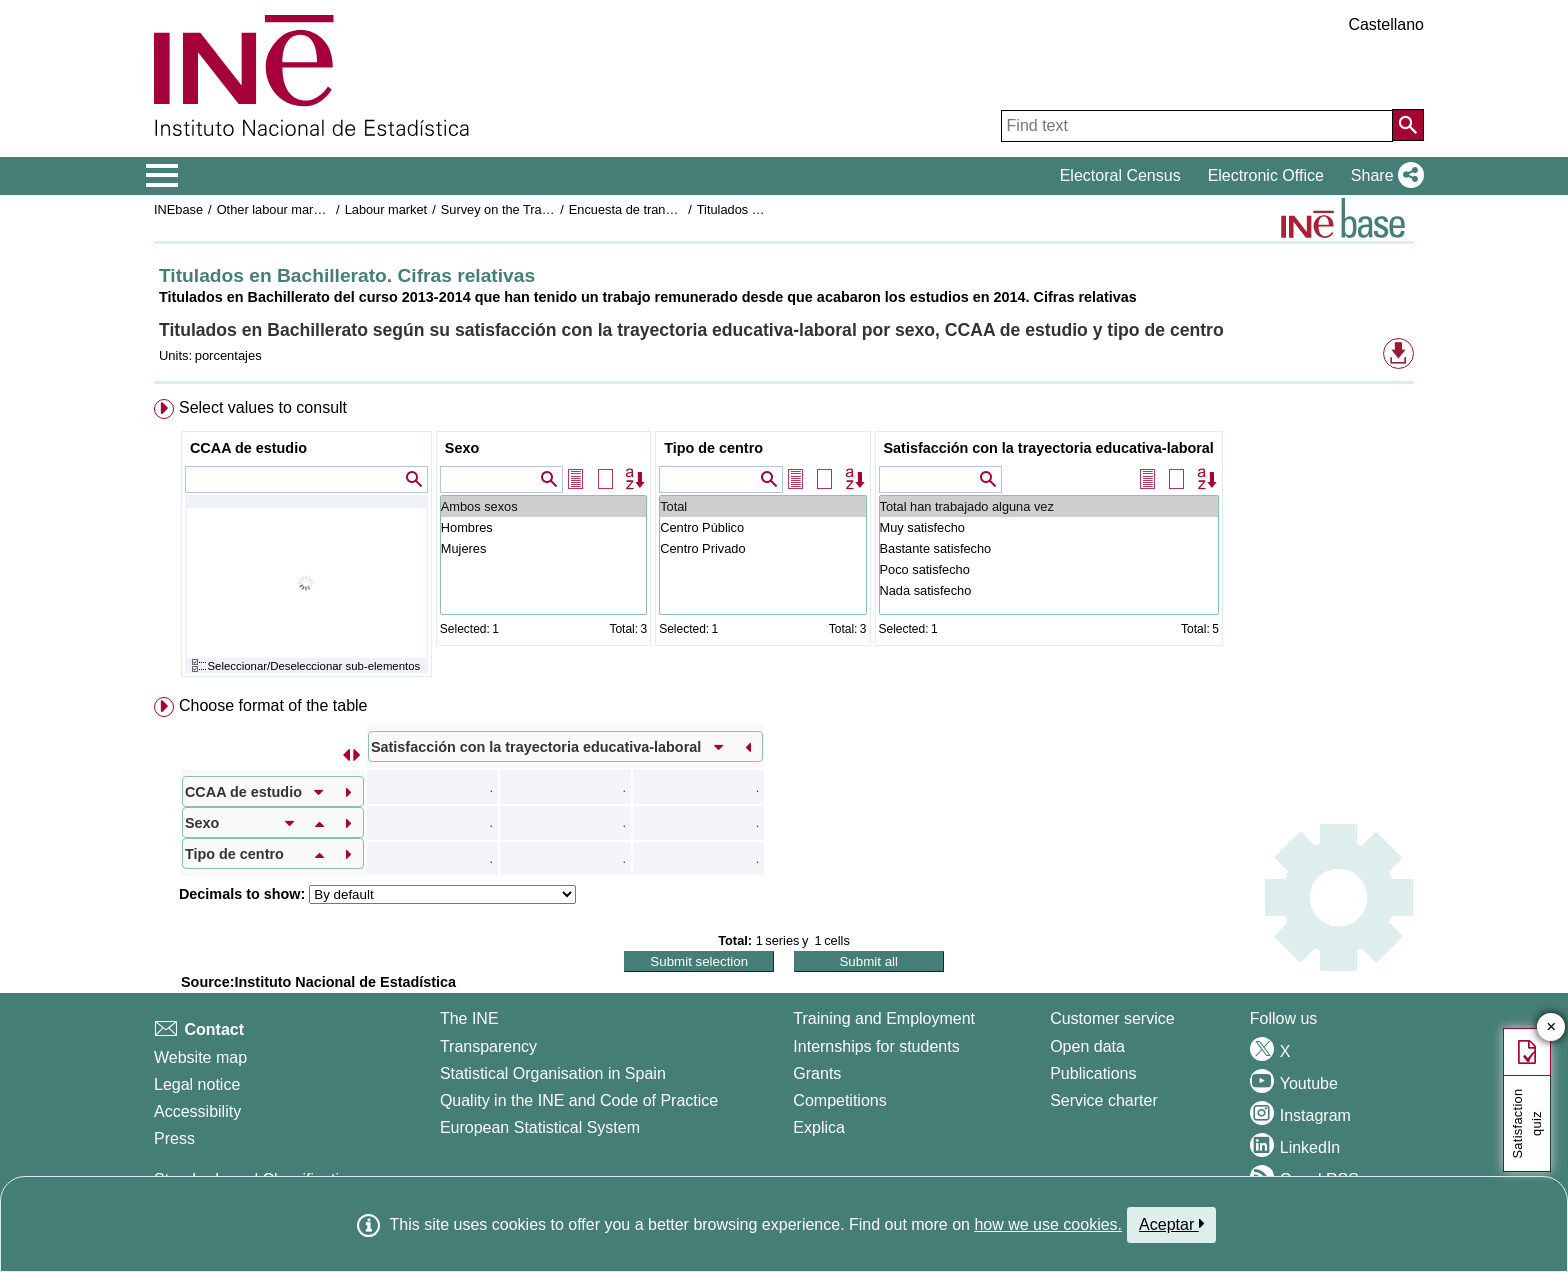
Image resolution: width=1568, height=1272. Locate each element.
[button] (1383, 176)
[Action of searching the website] (1408, 125)
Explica (819, 1127)
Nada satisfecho (1049, 590)
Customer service (1112, 1018)
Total (762, 506)
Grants (817, 1073)
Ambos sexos (543, 506)
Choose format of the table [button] (273, 705)
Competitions (839, 1100)
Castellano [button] (1386, 24)
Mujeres (543, 548)
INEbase (178, 209)
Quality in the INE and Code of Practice (579, 1100)
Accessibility (197, 1111)
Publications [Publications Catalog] (1093, 1073)
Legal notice (197, 1084)
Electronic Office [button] (1266, 175)
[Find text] (1197, 126)
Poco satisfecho (1049, 569)
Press (174, 1138)
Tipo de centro (713, 448)
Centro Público (762, 527)
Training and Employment (884, 1018)
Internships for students (876, 1046)
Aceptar (1171, 1224)
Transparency (488, 1046)
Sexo (462, 448)
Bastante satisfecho (1049, 548)
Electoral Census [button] (1120, 175)
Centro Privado (762, 548)
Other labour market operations (305, 209)
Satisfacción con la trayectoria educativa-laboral (1049, 448)
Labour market (386, 209)
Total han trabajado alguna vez (1049, 506)
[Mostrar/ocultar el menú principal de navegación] (162, 176)
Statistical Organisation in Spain (553, 1073)
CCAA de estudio (248, 448)
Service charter (1104, 1100)
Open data (1087, 1046)
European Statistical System (540, 1127)
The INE (469, 1018)
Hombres (543, 527)
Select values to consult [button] (263, 407)
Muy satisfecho (1049, 527)
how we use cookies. (1048, 1224)
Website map (200, 1057)
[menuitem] (784, 542)
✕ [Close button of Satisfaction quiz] (1551, 1027)
